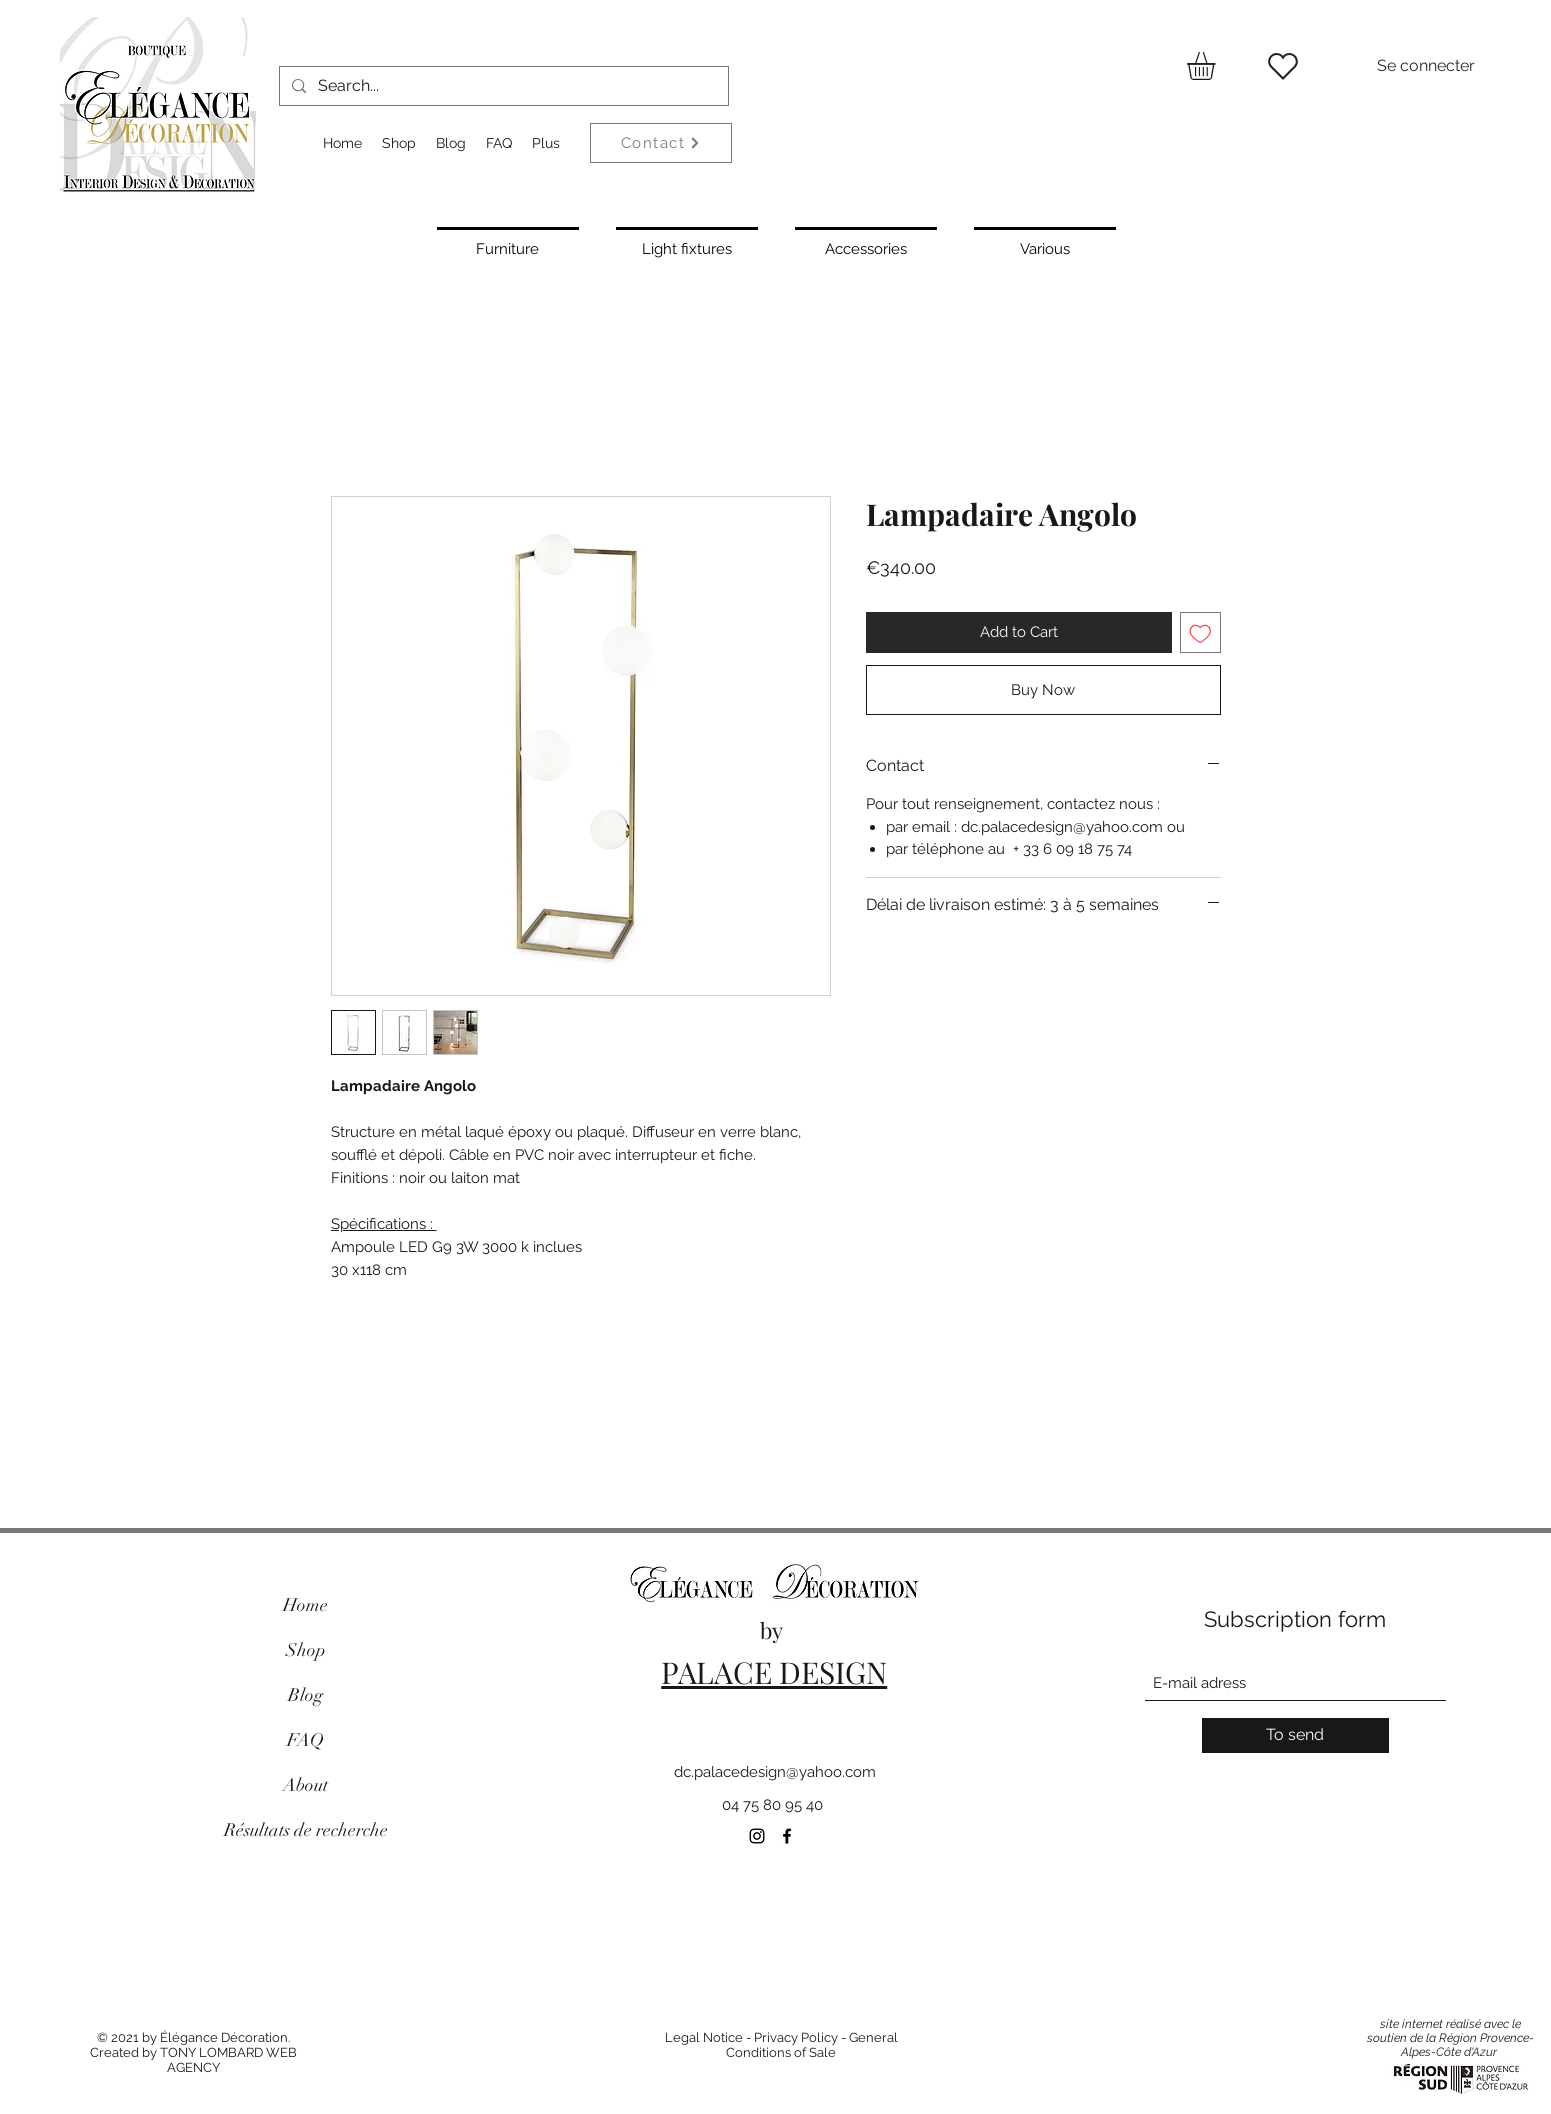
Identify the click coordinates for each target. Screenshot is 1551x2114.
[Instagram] (757, 1836)
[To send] (1295, 1735)
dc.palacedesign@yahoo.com (775, 1772)
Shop (306, 1650)
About (305, 1785)
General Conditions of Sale (812, 2045)
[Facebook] (787, 1836)
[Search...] (502, 86)
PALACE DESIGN (774, 1672)
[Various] (1045, 247)
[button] (1217, 66)
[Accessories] (866, 247)
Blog (305, 1695)
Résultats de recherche (306, 1830)
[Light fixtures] (687, 247)
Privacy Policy (796, 2037)
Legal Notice (704, 2037)
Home (305, 1605)
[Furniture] (508, 247)
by (774, 1630)
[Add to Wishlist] (1200, 632)
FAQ (305, 1740)
